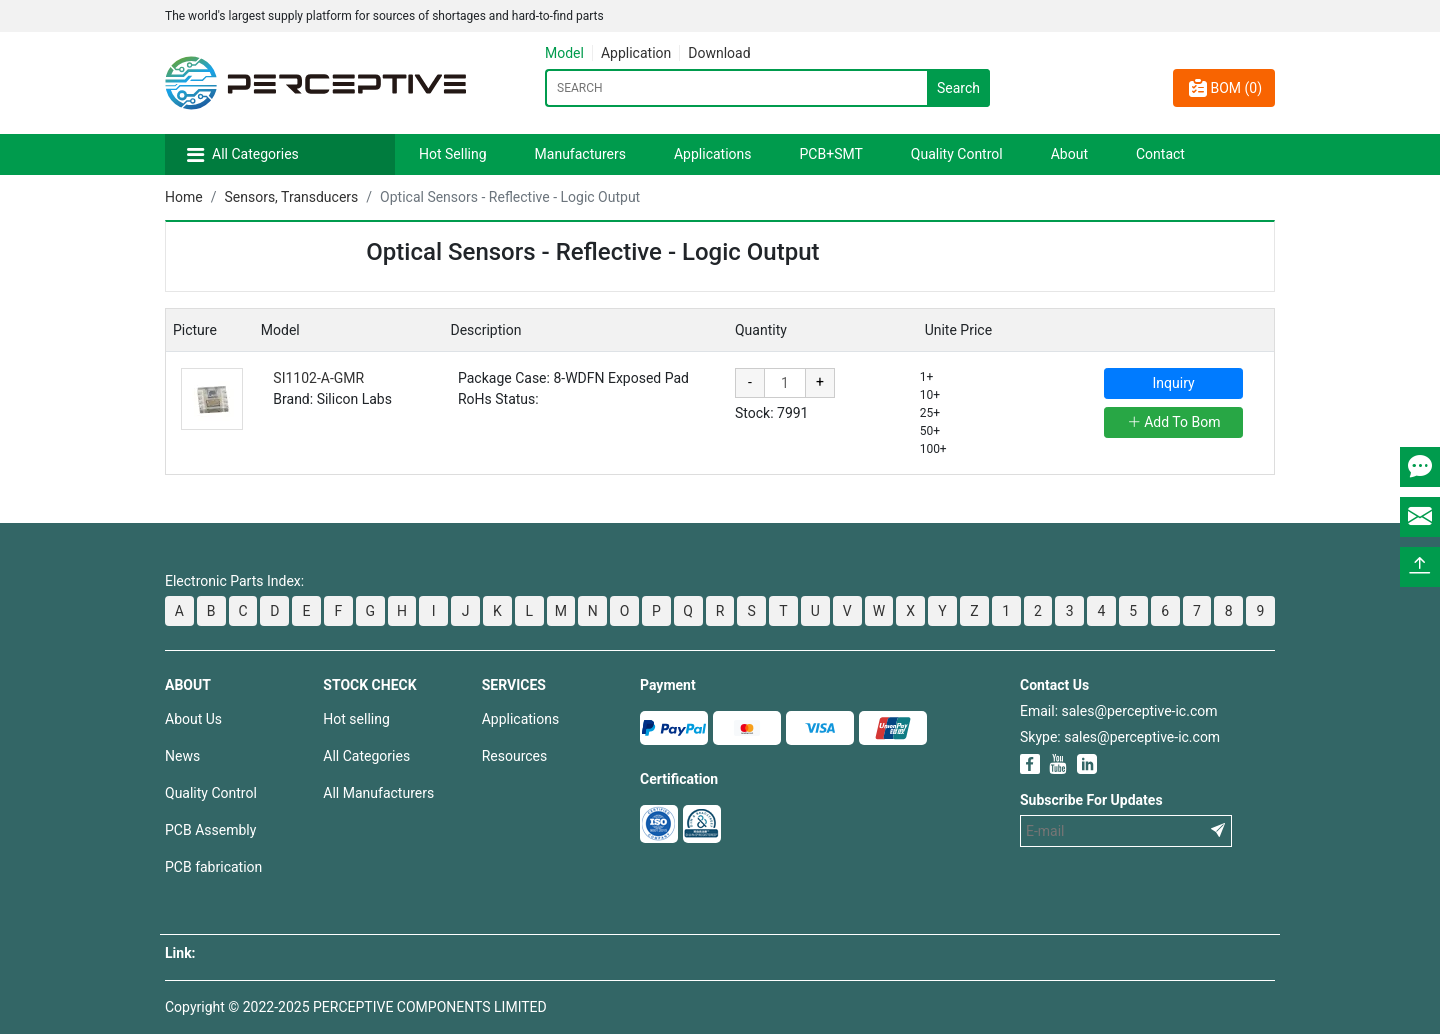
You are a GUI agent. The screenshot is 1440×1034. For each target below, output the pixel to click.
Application (636, 53)
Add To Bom (1174, 422)
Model (564, 53)
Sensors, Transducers (291, 197)
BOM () (1224, 88)
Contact (1160, 154)
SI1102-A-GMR (318, 378)
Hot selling (356, 719)
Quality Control (957, 154)
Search (958, 88)
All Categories (255, 154)
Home (184, 197)
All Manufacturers (378, 793)
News (182, 756)
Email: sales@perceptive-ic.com (1118, 711)
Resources (515, 756)
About (1069, 154)
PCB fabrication (213, 867)
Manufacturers (580, 154)
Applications (713, 154)
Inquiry (1174, 383)
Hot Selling (453, 154)
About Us (193, 719)
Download (719, 53)
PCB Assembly (210, 830)
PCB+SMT (831, 154)
